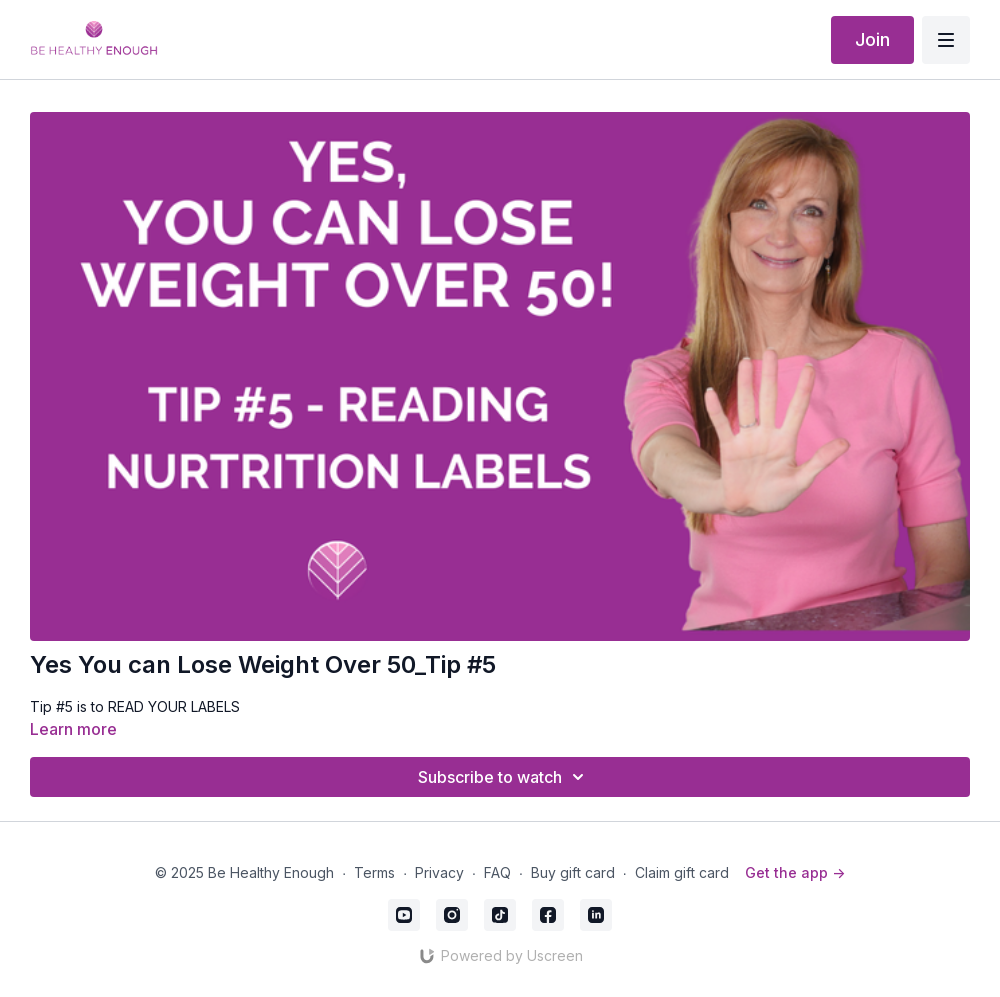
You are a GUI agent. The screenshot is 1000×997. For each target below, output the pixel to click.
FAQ (497, 872)
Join (872, 39)
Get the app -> (795, 872)
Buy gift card (573, 872)
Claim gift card (682, 872)
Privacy (439, 872)
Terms (374, 872)
